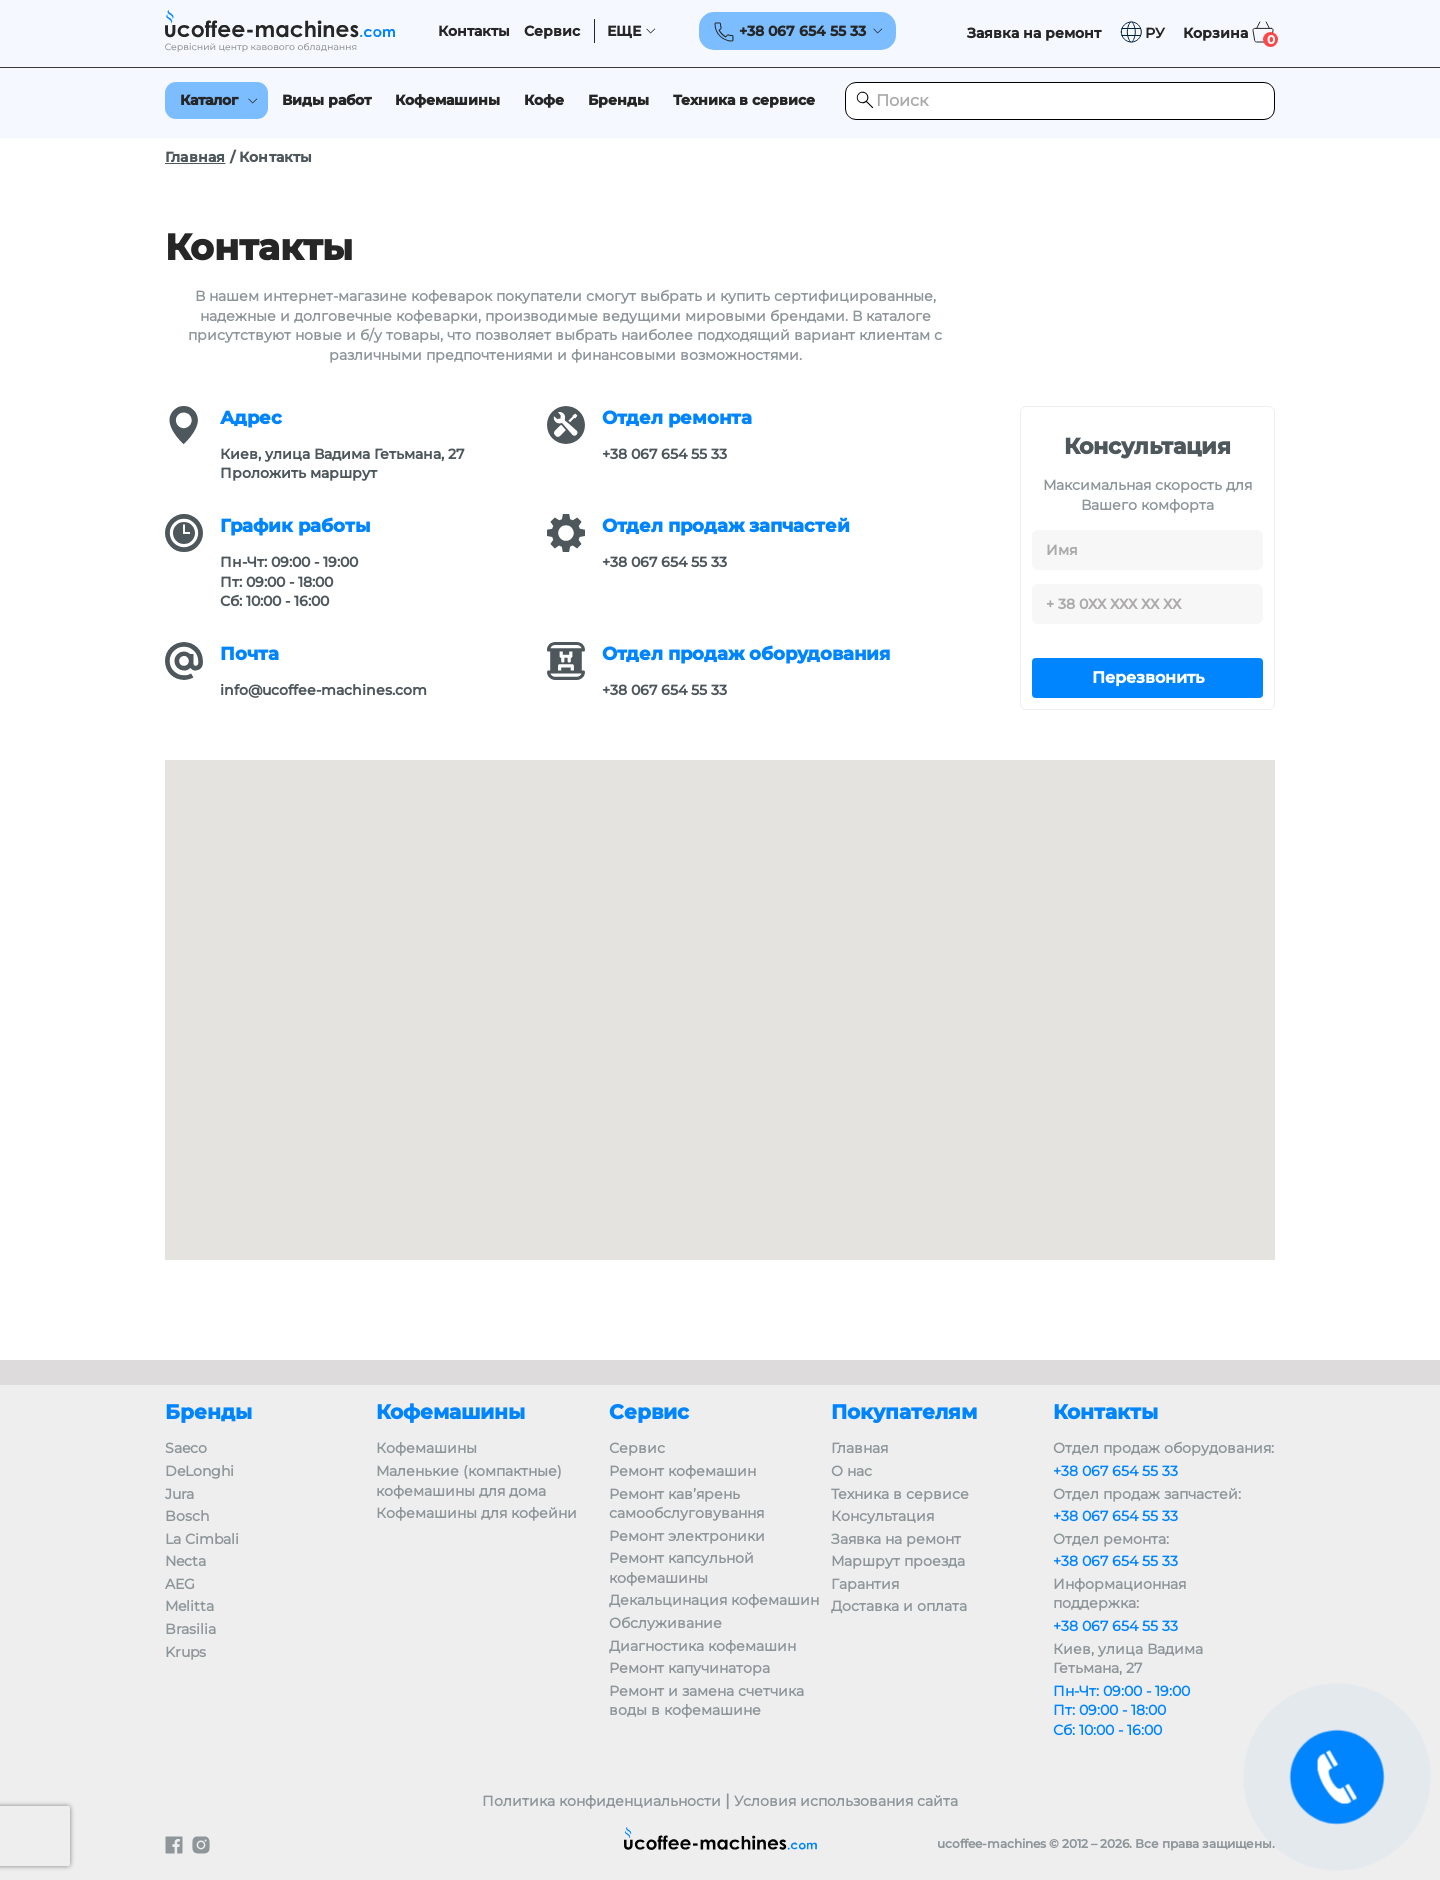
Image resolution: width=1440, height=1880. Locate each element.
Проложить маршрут (298, 473)
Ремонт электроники (687, 1536)
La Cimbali (202, 1539)
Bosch (187, 1516)
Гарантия (865, 1584)
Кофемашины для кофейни (476, 1513)
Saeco (186, 1448)
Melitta (189, 1606)
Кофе (544, 100)
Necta (185, 1561)
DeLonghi (199, 1471)
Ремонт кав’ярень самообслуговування (686, 1504)
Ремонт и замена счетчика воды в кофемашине (706, 1701)
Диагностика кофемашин (702, 1646)
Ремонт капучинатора (689, 1668)
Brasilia (190, 1629)
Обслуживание (665, 1623)
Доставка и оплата (899, 1606)
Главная (195, 157)
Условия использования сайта (846, 1801)
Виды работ (326, 100)
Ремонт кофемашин (682, 1471)
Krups (185, 1652)
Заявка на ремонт (896, 1539)
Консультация (882, 1516)
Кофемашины (447, 100)
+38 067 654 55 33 (664, 454)
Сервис (552, 31)
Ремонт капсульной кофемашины (681, 1568)
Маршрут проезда (898, 1561)
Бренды (618, 100)
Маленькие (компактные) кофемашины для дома (469, 1481)
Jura (179, 1494)
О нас (851, 1471)
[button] (1142, 32)
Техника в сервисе (744, 100)
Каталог (209, 100)
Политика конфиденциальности (601, 1801)
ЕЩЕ (624, 31)
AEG (180, 1584)
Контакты (474, 31)
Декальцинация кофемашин (714, 1600)
